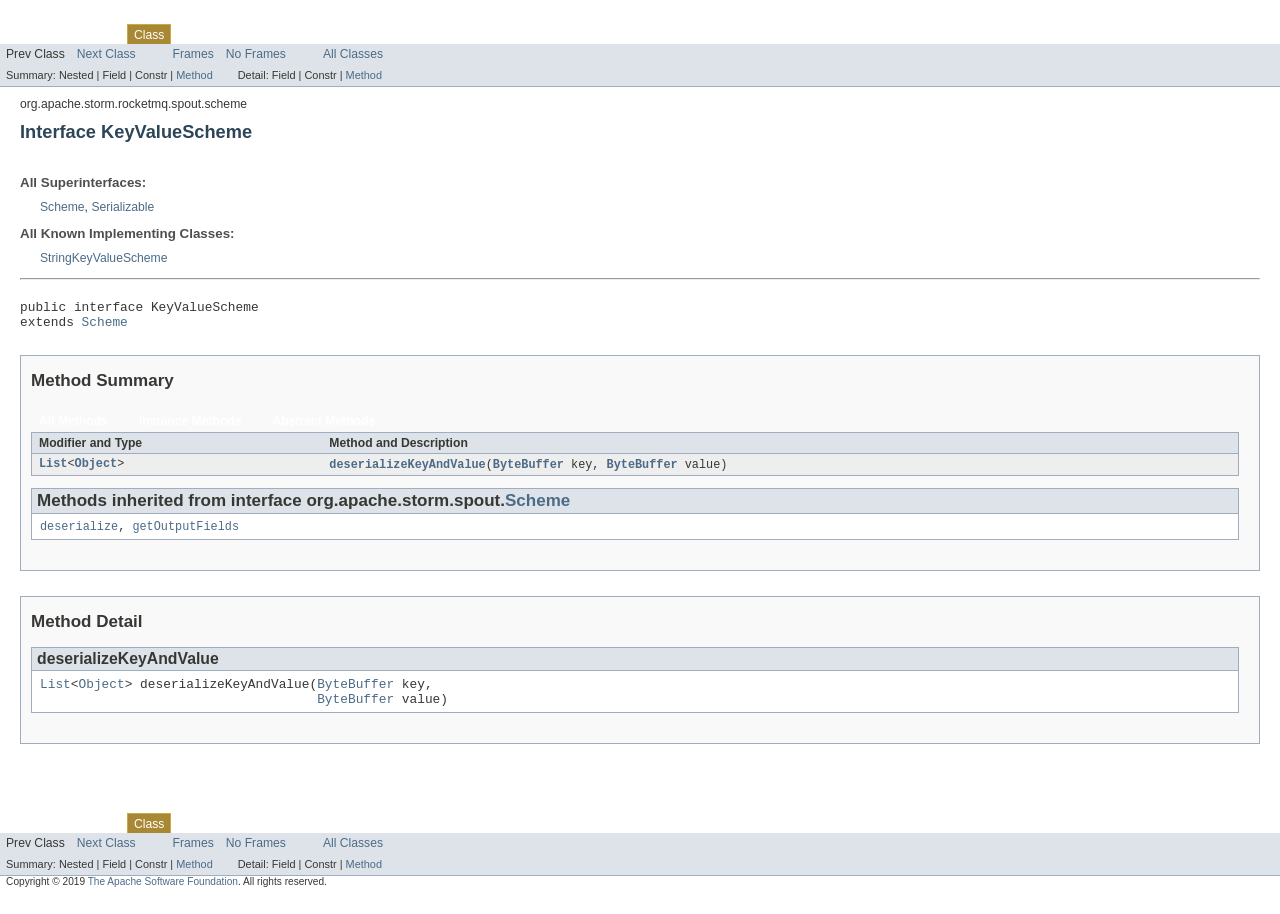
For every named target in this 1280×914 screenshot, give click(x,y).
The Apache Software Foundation (163, 896)
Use (193, 34)
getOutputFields (185, 535)
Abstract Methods (324, 427)
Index (342, 34)
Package (92, 34)
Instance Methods (190, 427)
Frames (193, 54)
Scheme (62, 207)
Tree (228, 34)
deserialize (79, 535)
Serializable (122, 207)
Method (194, 75)
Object (96, 471)
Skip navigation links (55, 17)
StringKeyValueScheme (104, 258)
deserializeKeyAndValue (407, 471)
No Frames (256, 54)
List (53, 471)
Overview (31, 34)
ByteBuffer (528, 471)
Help (381, 34)
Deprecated (284, 34)
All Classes (353, 54)
